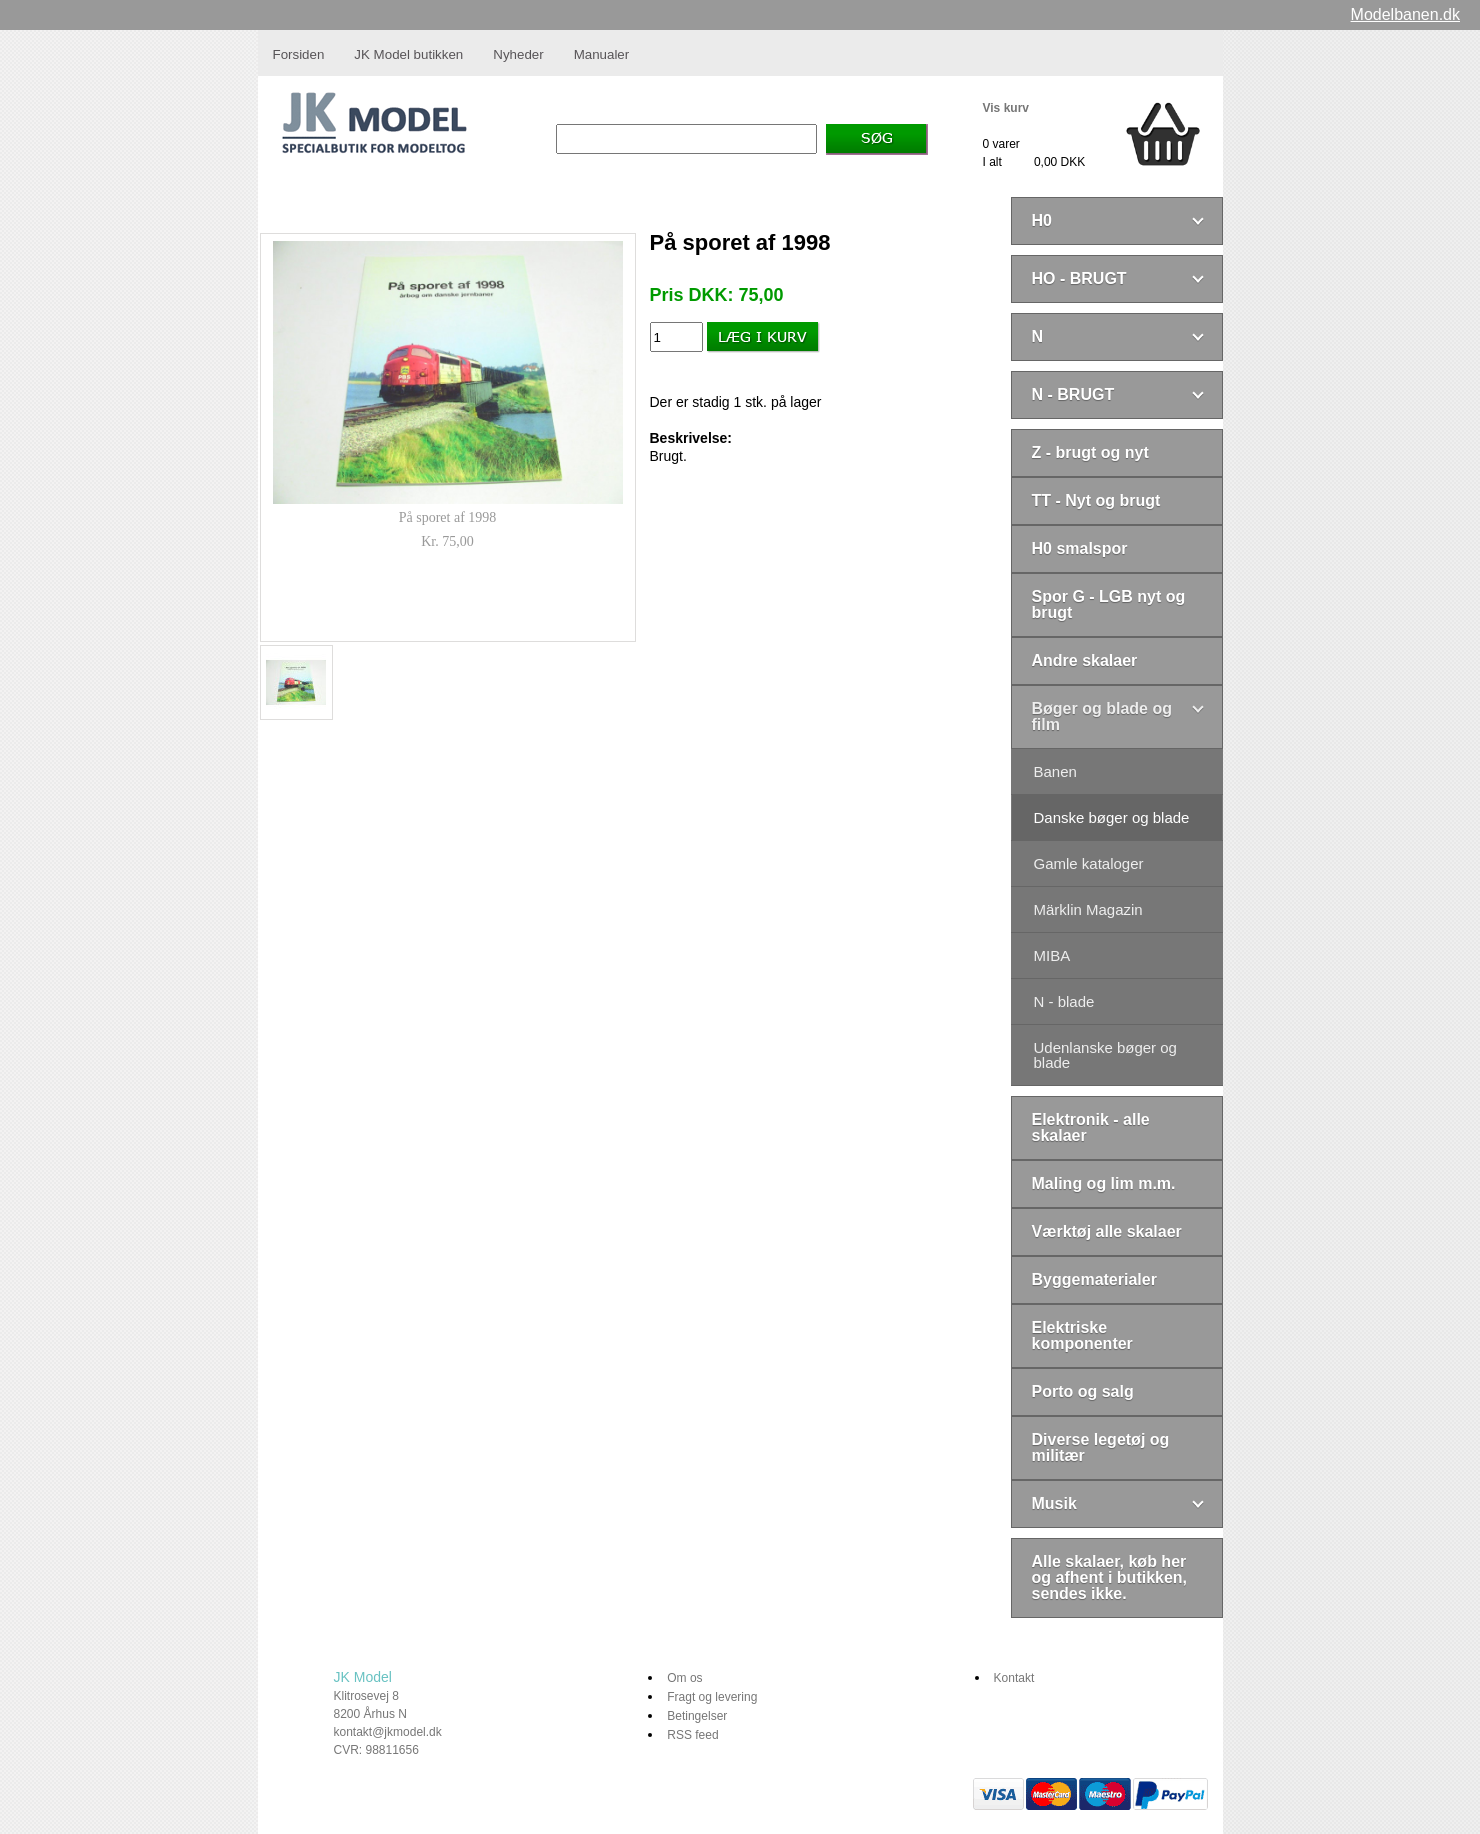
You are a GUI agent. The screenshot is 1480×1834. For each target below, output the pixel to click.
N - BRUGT (1073, 394)
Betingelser (697, 1716)
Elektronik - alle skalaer (1091, 1127)
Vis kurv (1006, 108)
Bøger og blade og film (1102, 716)
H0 (1042, 220)
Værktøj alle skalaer (1107, 1231)
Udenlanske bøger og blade (1105, 1055)
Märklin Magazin (1088, 909)
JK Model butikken (408, 54)
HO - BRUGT (1079, 278)
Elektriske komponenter (1082, 1335)
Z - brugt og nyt (1090, 452)
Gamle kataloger (1089, 863)
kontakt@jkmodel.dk (388, 1732)
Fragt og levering (712, 1697)
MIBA (1052, 955)
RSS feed (692, 1735)
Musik (1054, 1503)
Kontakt (1014, 1678)
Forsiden (299, 54)
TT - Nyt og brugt (1096, 500)
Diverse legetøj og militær (1101, 1447)
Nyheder (518, 54)
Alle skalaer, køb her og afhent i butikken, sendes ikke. (1110, 1577)
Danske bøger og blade (1112, 817)
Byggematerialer (1094, 1279)
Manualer (602, 54)
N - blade (1064, 1001)
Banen (1055, 771)
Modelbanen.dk (1405, 14)
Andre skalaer (1085, 660)
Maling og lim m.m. (1104, 1183)
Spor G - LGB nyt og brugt (1109, 604)
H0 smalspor (1080, 548)
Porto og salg (1083, 1391)
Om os (684, 1678)
